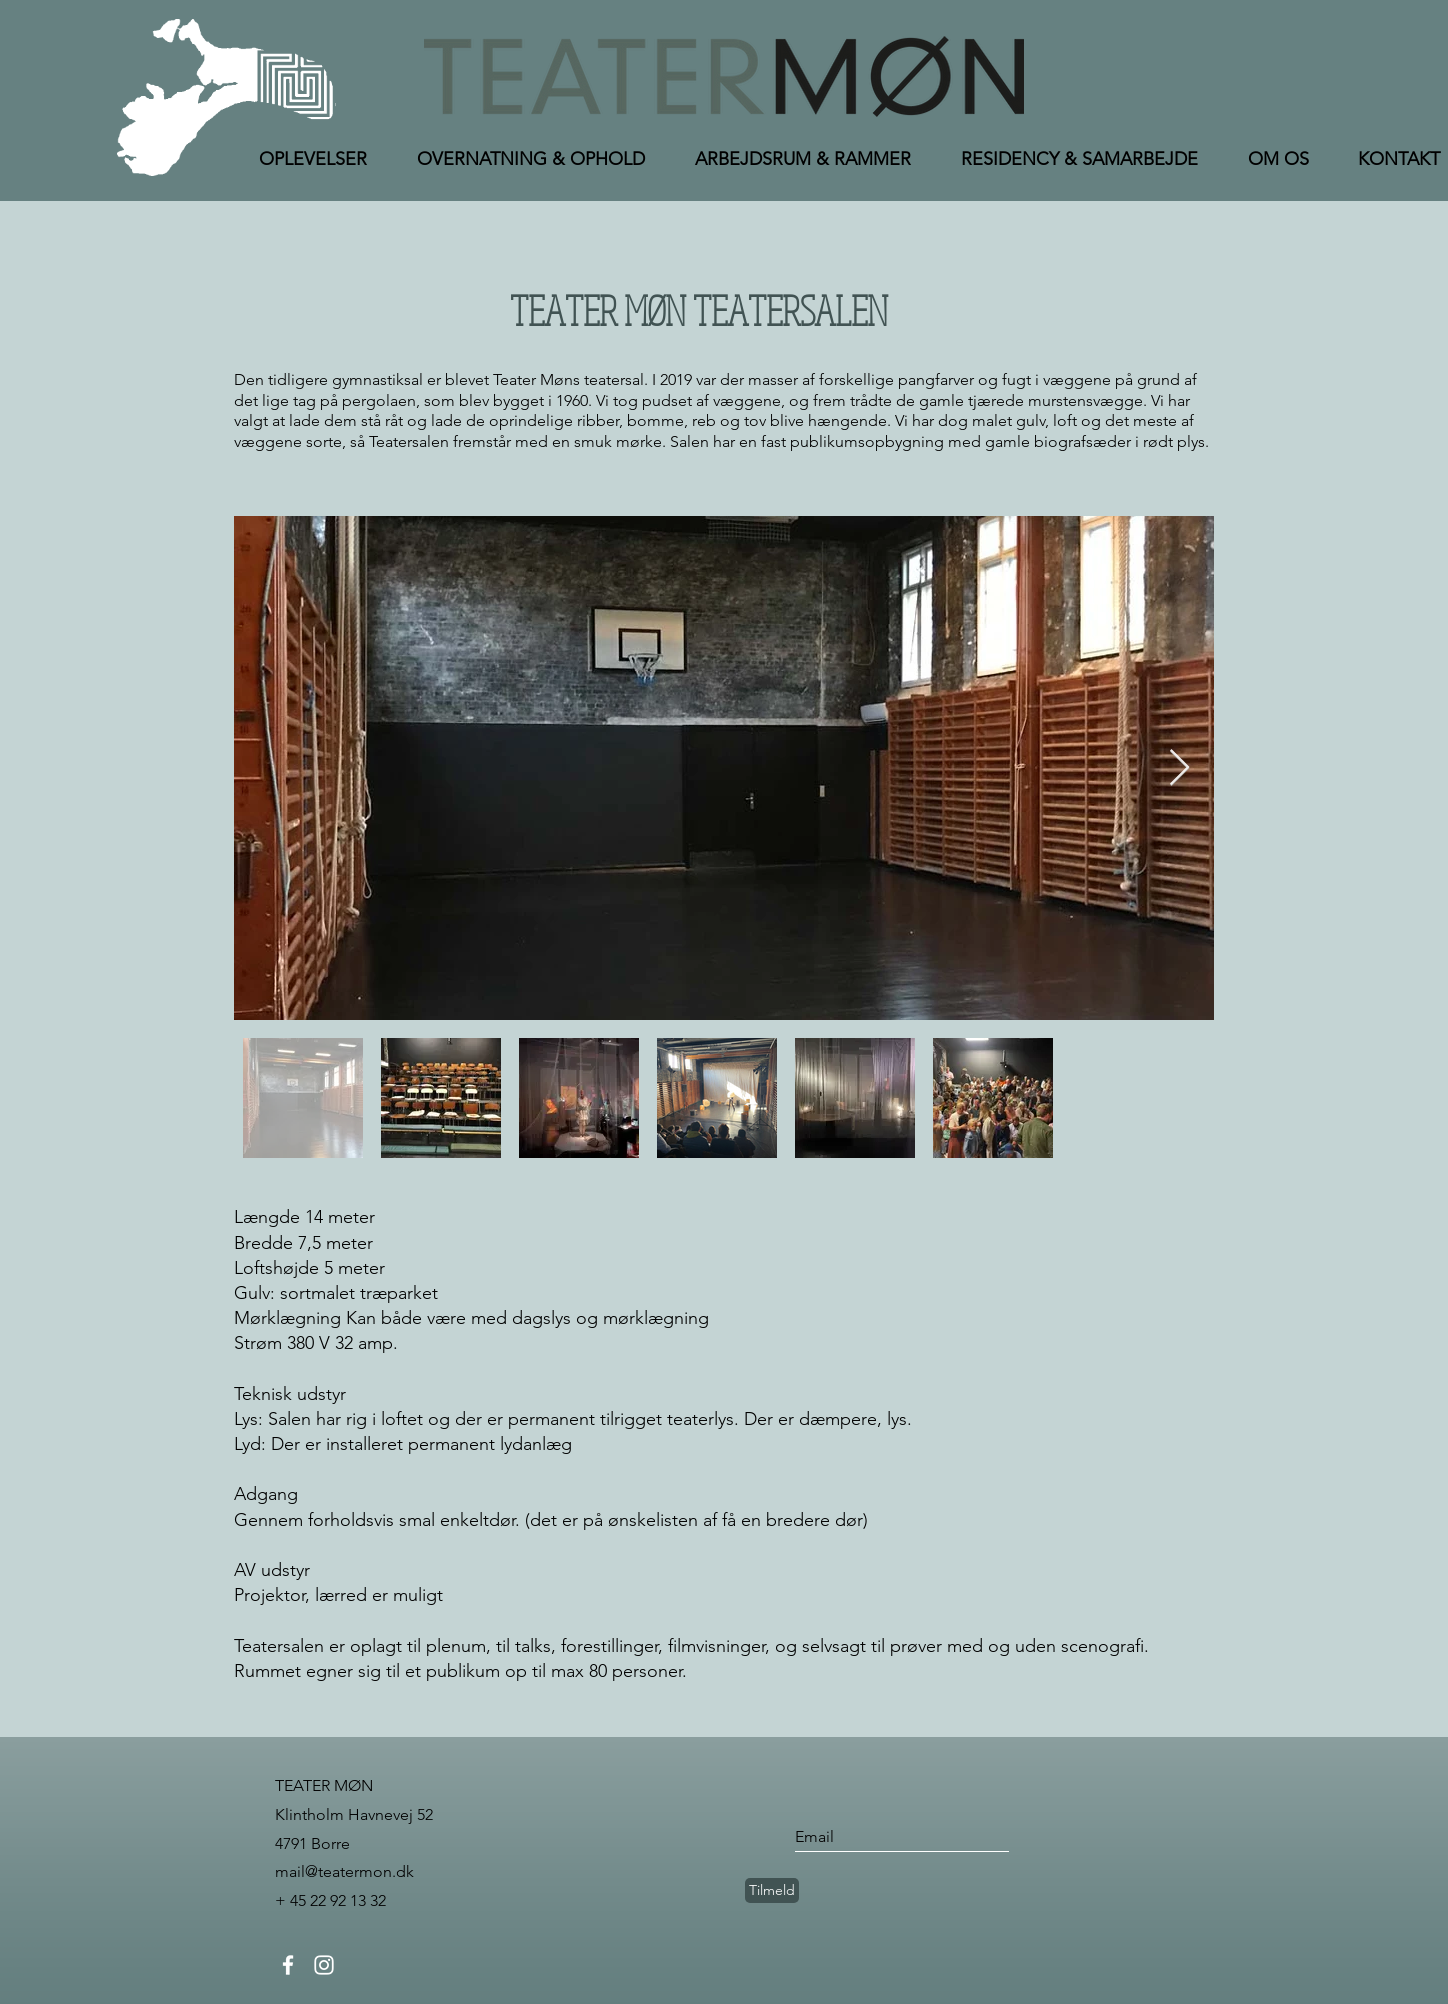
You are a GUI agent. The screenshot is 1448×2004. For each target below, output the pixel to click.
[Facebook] (288, 1965)
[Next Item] (1179, 768)
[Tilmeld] (772, 1890)
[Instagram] (324, 1965)
